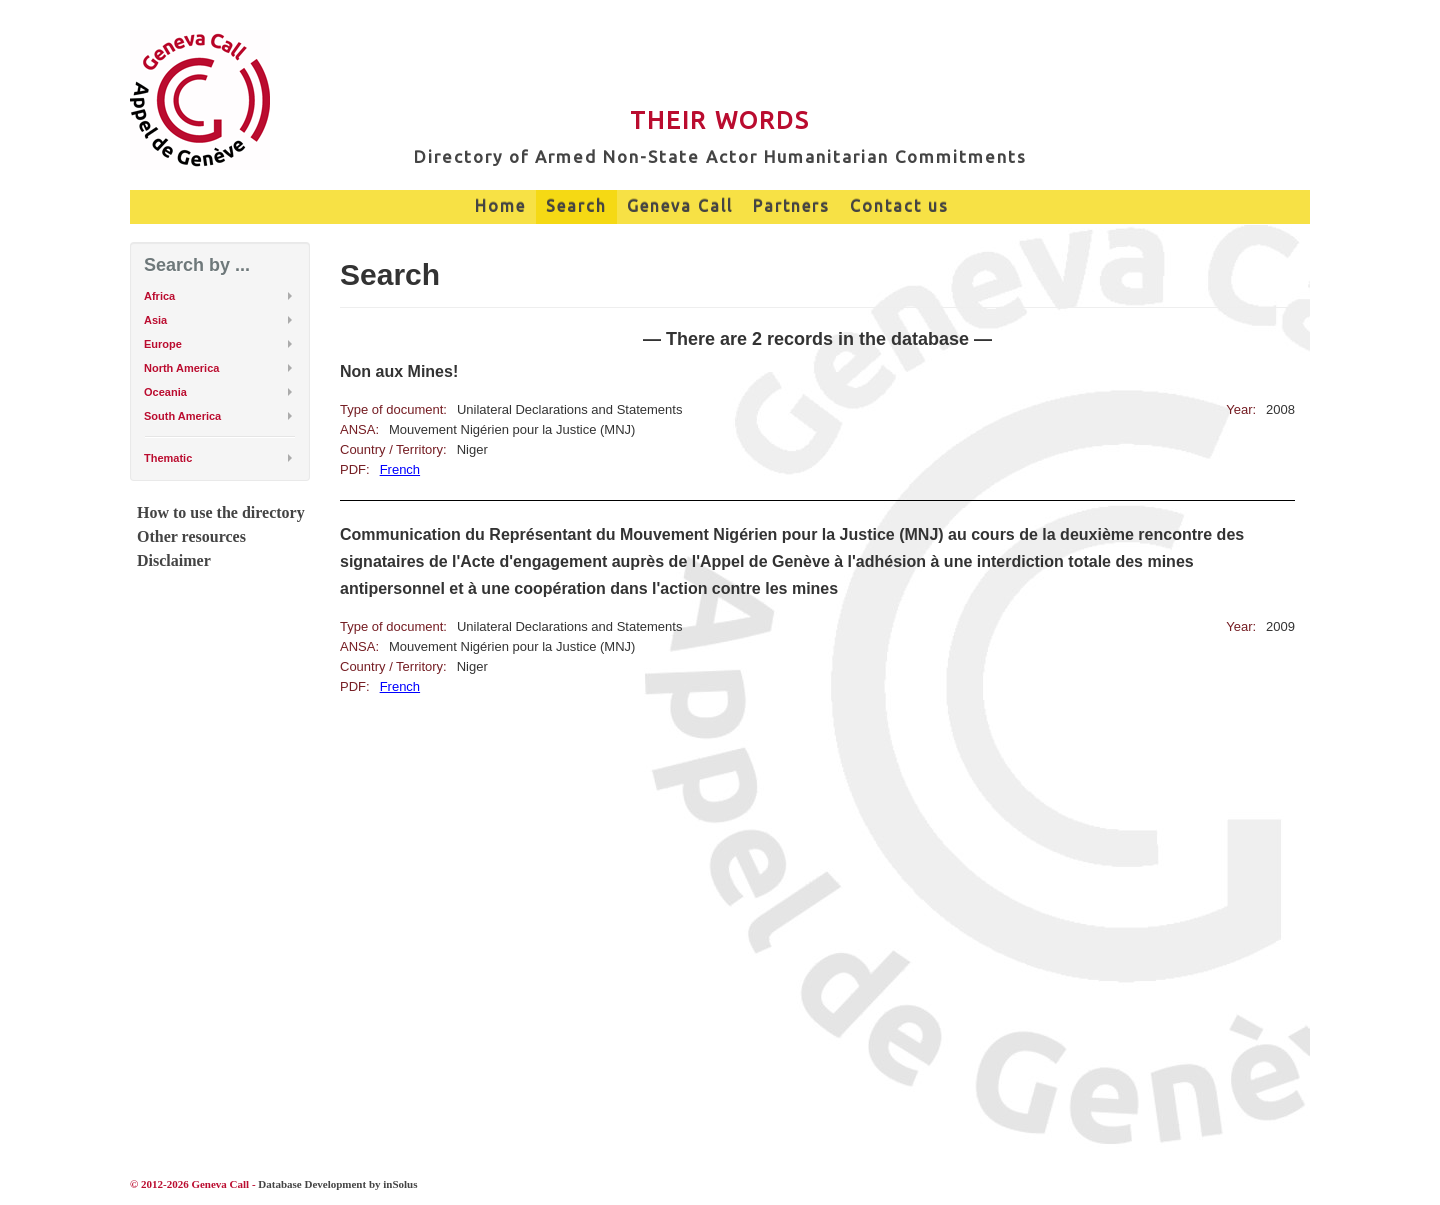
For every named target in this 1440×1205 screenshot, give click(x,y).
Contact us (899, 206)
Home (500, 206)
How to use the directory (221, 512)
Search (576, 206)
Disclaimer (174, 560)
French (400, 469)
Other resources (191, 536)
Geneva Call (680, 206)
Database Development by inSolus (337, 1184)
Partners (791, 206)
